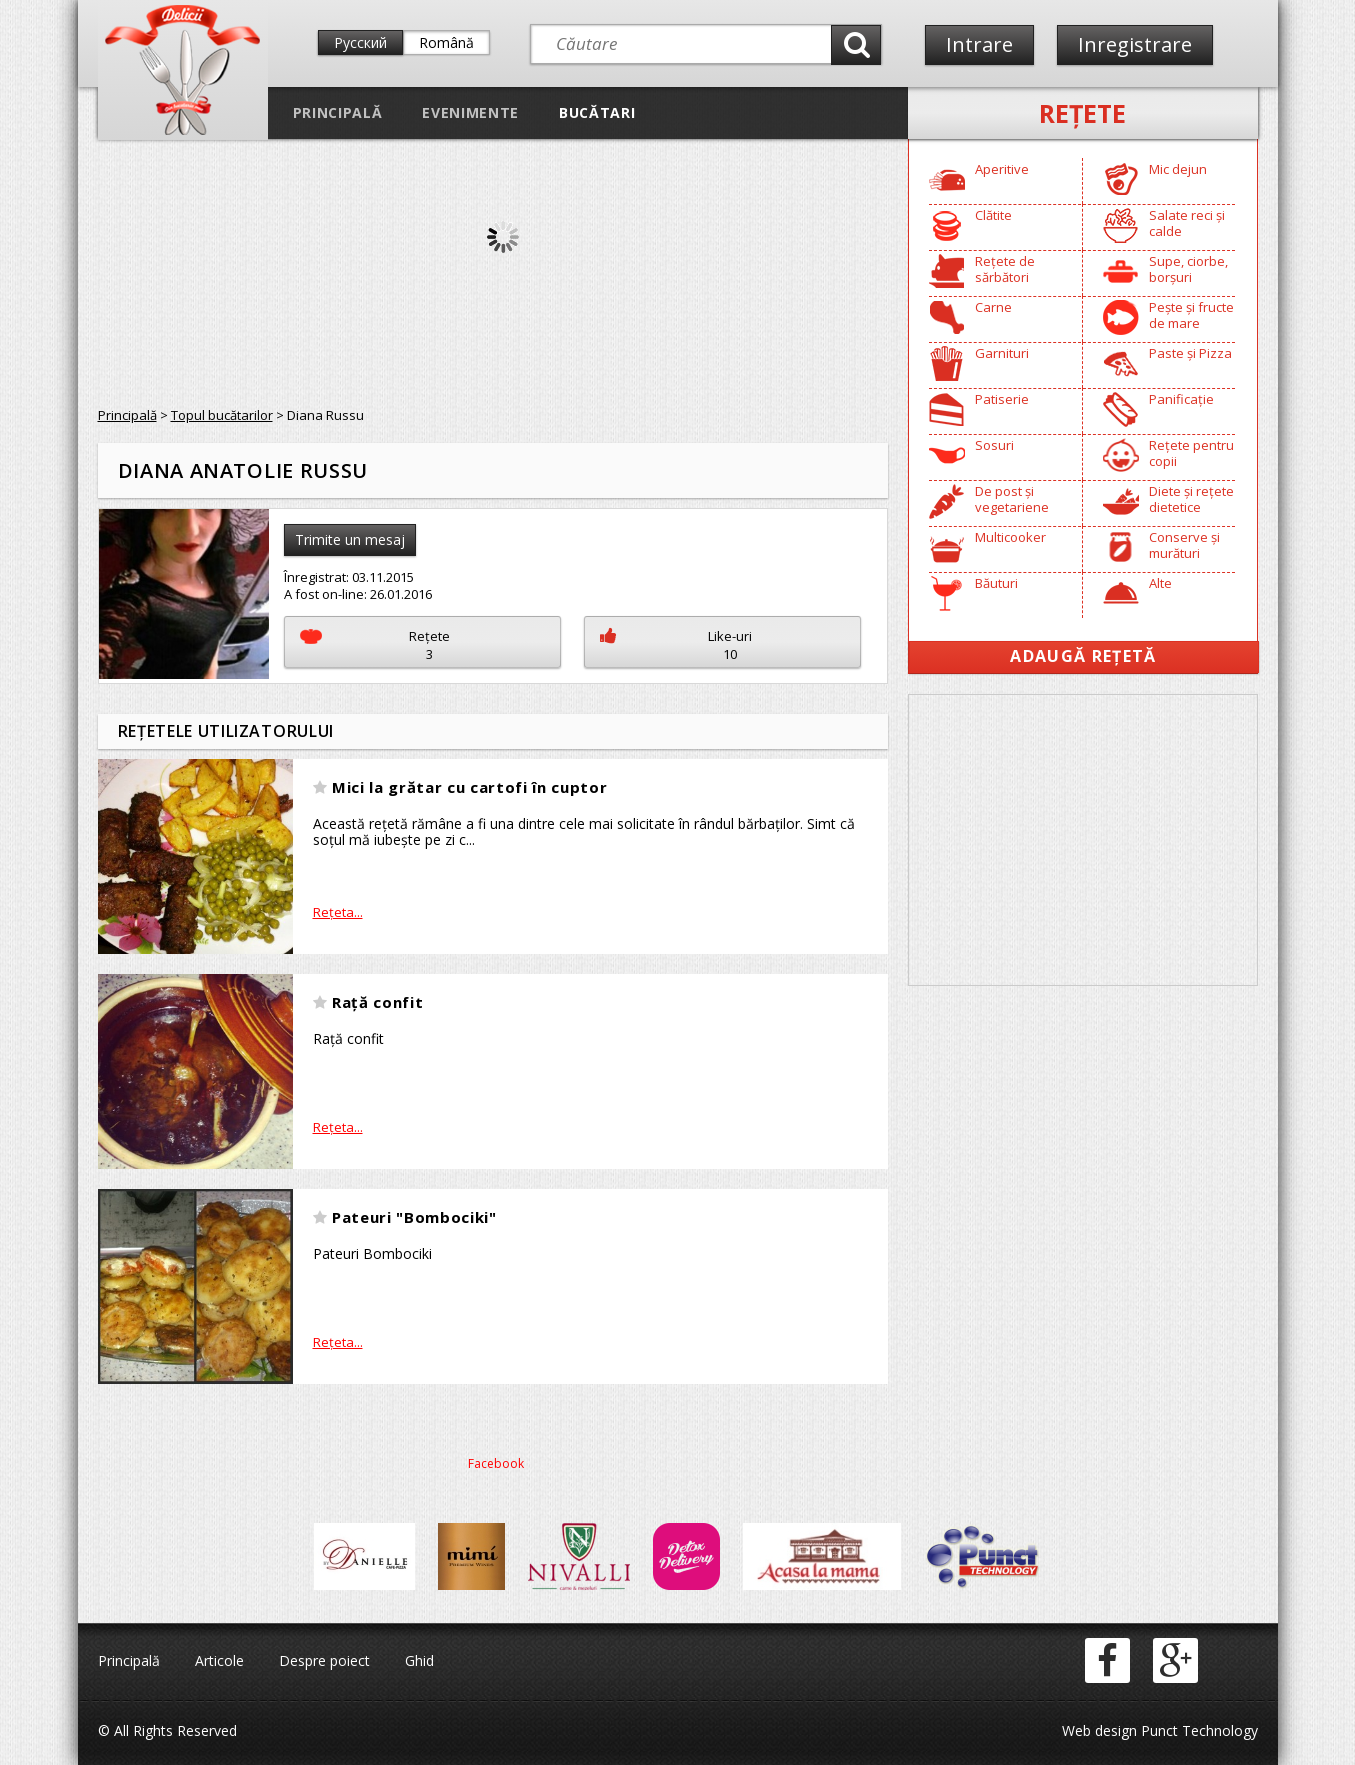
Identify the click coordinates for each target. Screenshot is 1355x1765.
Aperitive (1002, 169)
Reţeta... (338, 912)
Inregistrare (1135, 44)
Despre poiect (324, 1660)
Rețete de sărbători (1005, 269)
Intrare (979, 44)
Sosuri (994, 445)
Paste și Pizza (1190, 353)
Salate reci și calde (1187, 223)
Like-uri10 (676, 645)
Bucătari (597, 112)
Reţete (1082, 113)
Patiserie (1002, 399)
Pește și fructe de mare (1191, 315)
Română (446, 42)
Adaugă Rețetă (1083, 656)
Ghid (419, 1660)
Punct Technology (1197, 1730)
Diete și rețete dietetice (1191, 499)
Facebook (496, 1463)
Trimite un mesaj (350, 539)
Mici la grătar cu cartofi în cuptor (469, 787)
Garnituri (1002, 353)
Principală (338, 112)
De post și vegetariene (1012, 499)
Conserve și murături (1184, 545)
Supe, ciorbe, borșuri (1188, 269)
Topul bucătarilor (222, 415)
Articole (219, 1660)
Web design (1099, 1730)
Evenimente (470, 112)
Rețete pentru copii (1191, 453)
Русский (360, 42)
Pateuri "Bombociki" (414, 1217)
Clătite (993, 215)
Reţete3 (375, 645)
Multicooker (1010, 537)
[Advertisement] (1083, 840)
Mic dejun (1178, 169)
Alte (1160, 583)
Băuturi (996, 583)
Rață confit (377, 1002)
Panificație (1181, 399)
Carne (993, 307)
